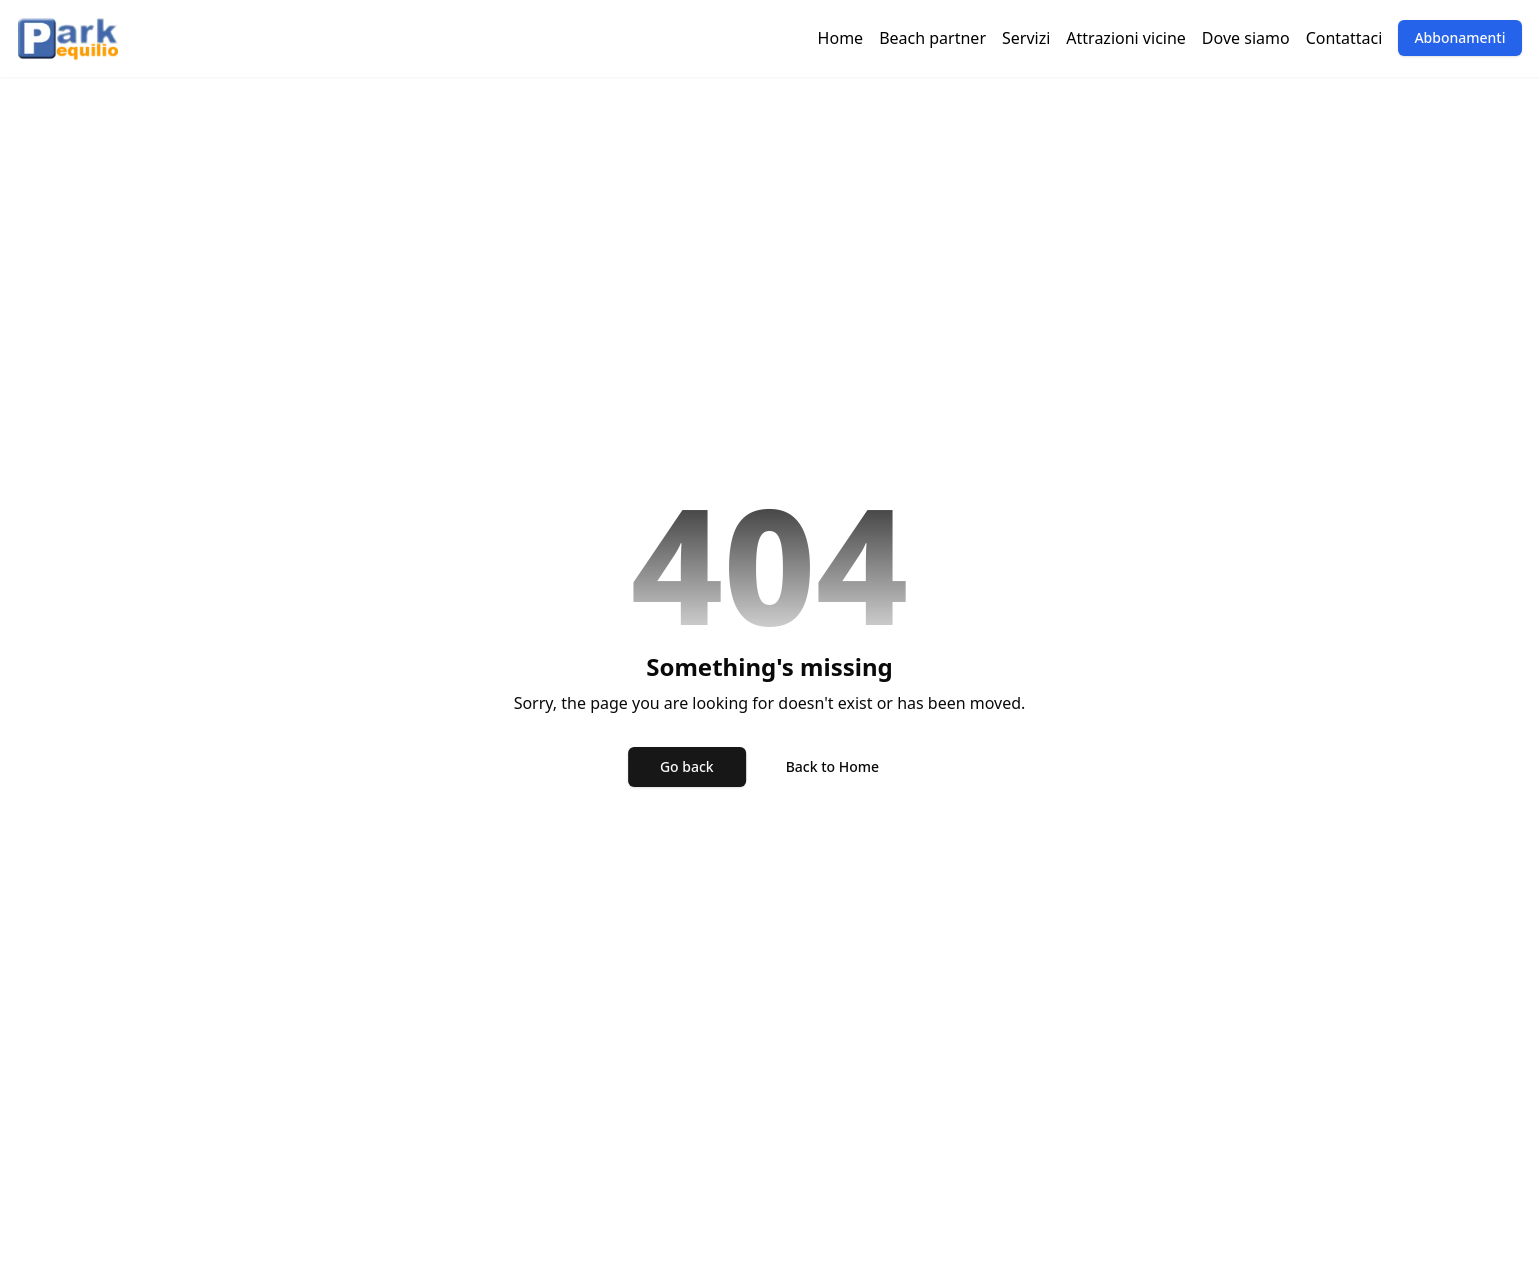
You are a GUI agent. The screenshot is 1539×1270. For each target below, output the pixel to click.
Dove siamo (1246, 38)
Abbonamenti (1459, 37)
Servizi (1026, 38)
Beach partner (932, 38)
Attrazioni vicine (1126, 38)
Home (841, 38)
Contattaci (1344, 38)
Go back (687, 766)
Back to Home (832, 766)
